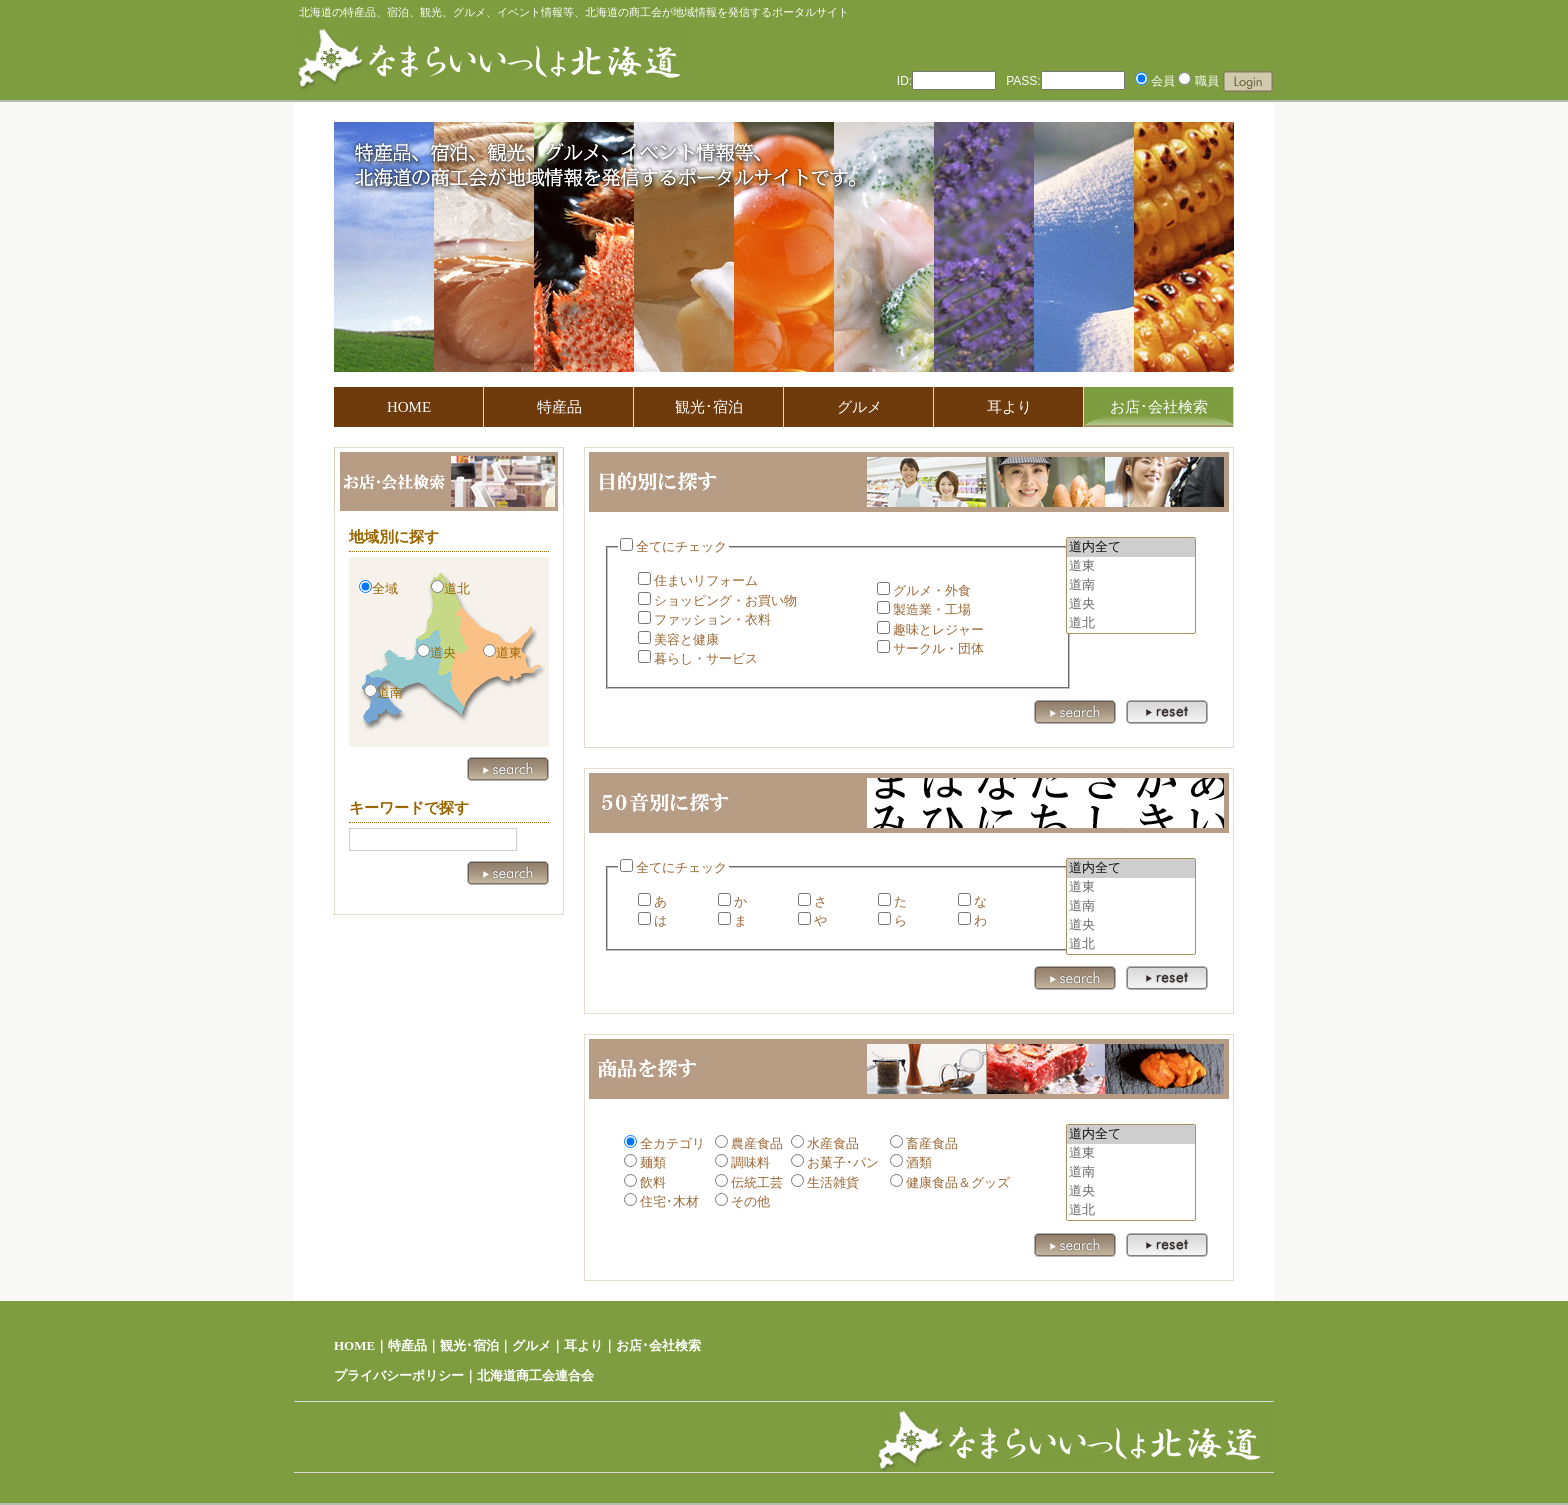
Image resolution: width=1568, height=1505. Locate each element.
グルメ (859, 407)
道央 (1131, 604)
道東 (1131, 566)
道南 (1131, 585)
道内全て (1131, 547)
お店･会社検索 (658, 1345)
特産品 (559, 407)
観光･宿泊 (709, 407)
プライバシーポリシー (399, 1375)
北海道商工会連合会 (535, 1375)
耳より (1009, 407)
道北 (1131, 623)
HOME (409, 407)
